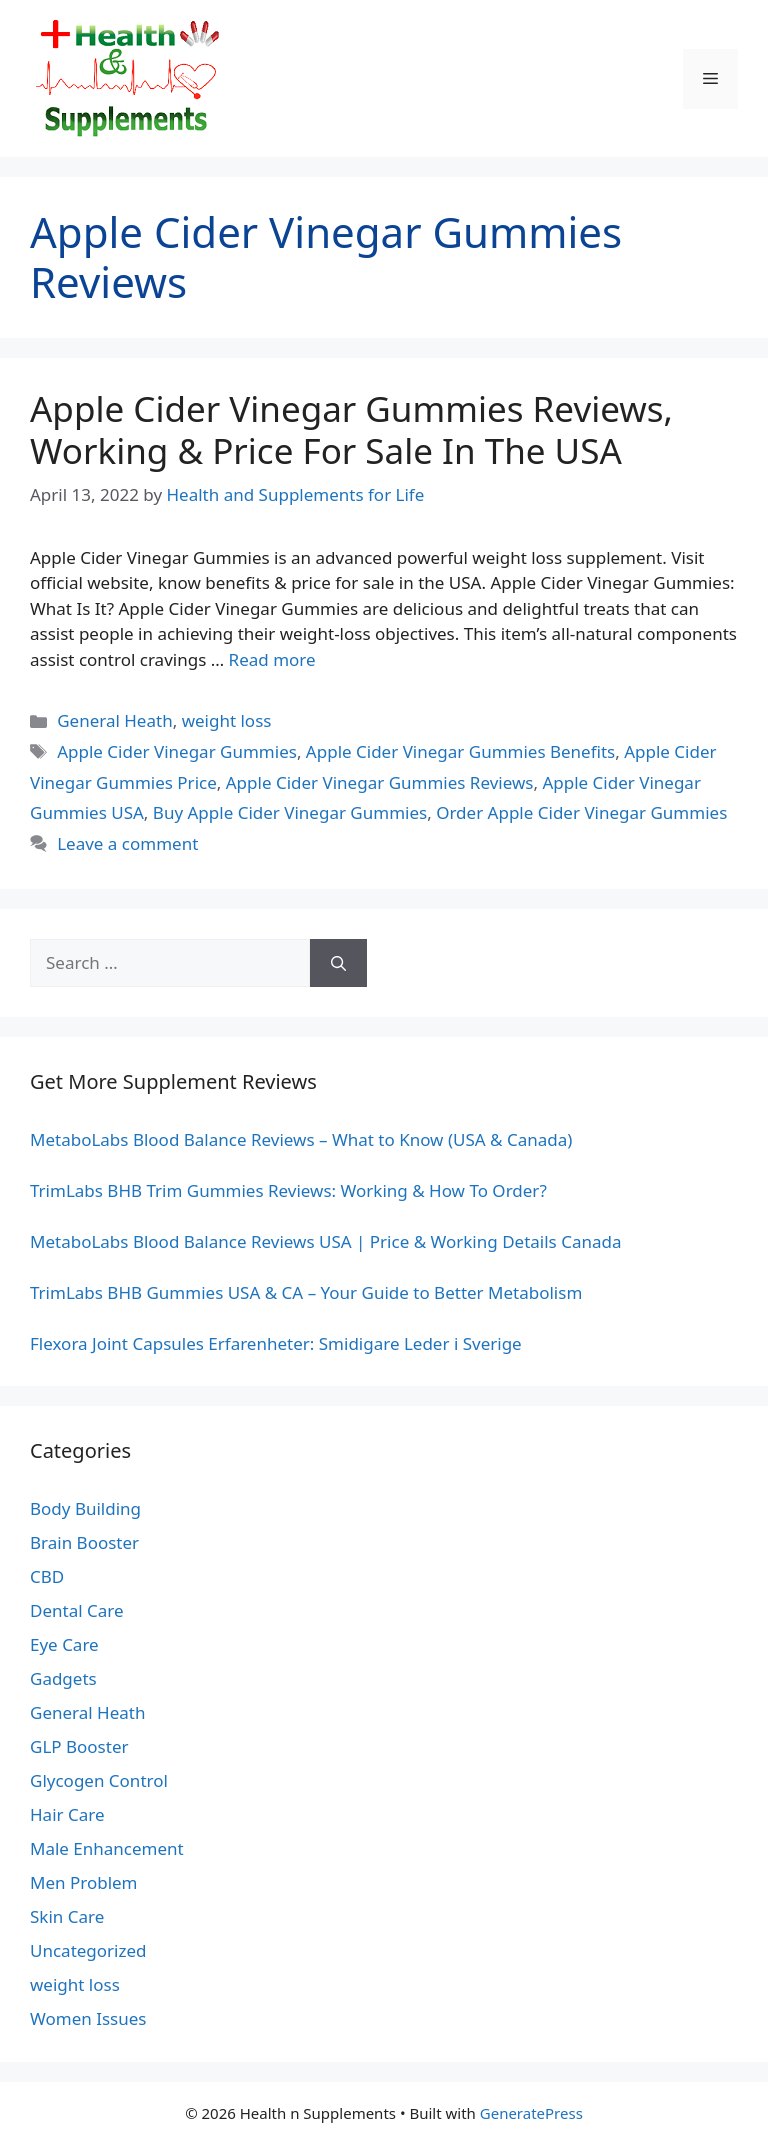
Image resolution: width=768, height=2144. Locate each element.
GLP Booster (79, 1746)
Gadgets (63, 1678)
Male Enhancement (107, 1848)
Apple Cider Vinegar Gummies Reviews (380, 782)
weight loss (227, 720)
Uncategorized (88, 1950)
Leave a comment (127, 843)
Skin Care (67, 1916)
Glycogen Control (99, 1780)
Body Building (85, 1508)
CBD (47, 1576)
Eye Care (64, 1644)
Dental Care (77, 1610)
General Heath (114, 720)
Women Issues (88, 2018)
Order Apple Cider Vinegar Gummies (581, 812)
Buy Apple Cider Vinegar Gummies (290, 812)
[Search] (338, 963)
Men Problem (84, 1882)
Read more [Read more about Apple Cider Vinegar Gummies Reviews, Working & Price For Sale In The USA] (272, 659)
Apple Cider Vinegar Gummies (177, 751)
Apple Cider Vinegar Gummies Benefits (460, 751)
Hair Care (67, 1814)
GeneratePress (531, 2113)
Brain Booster (84, 1542)
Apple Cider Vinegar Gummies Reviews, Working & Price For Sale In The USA (351, 429)
